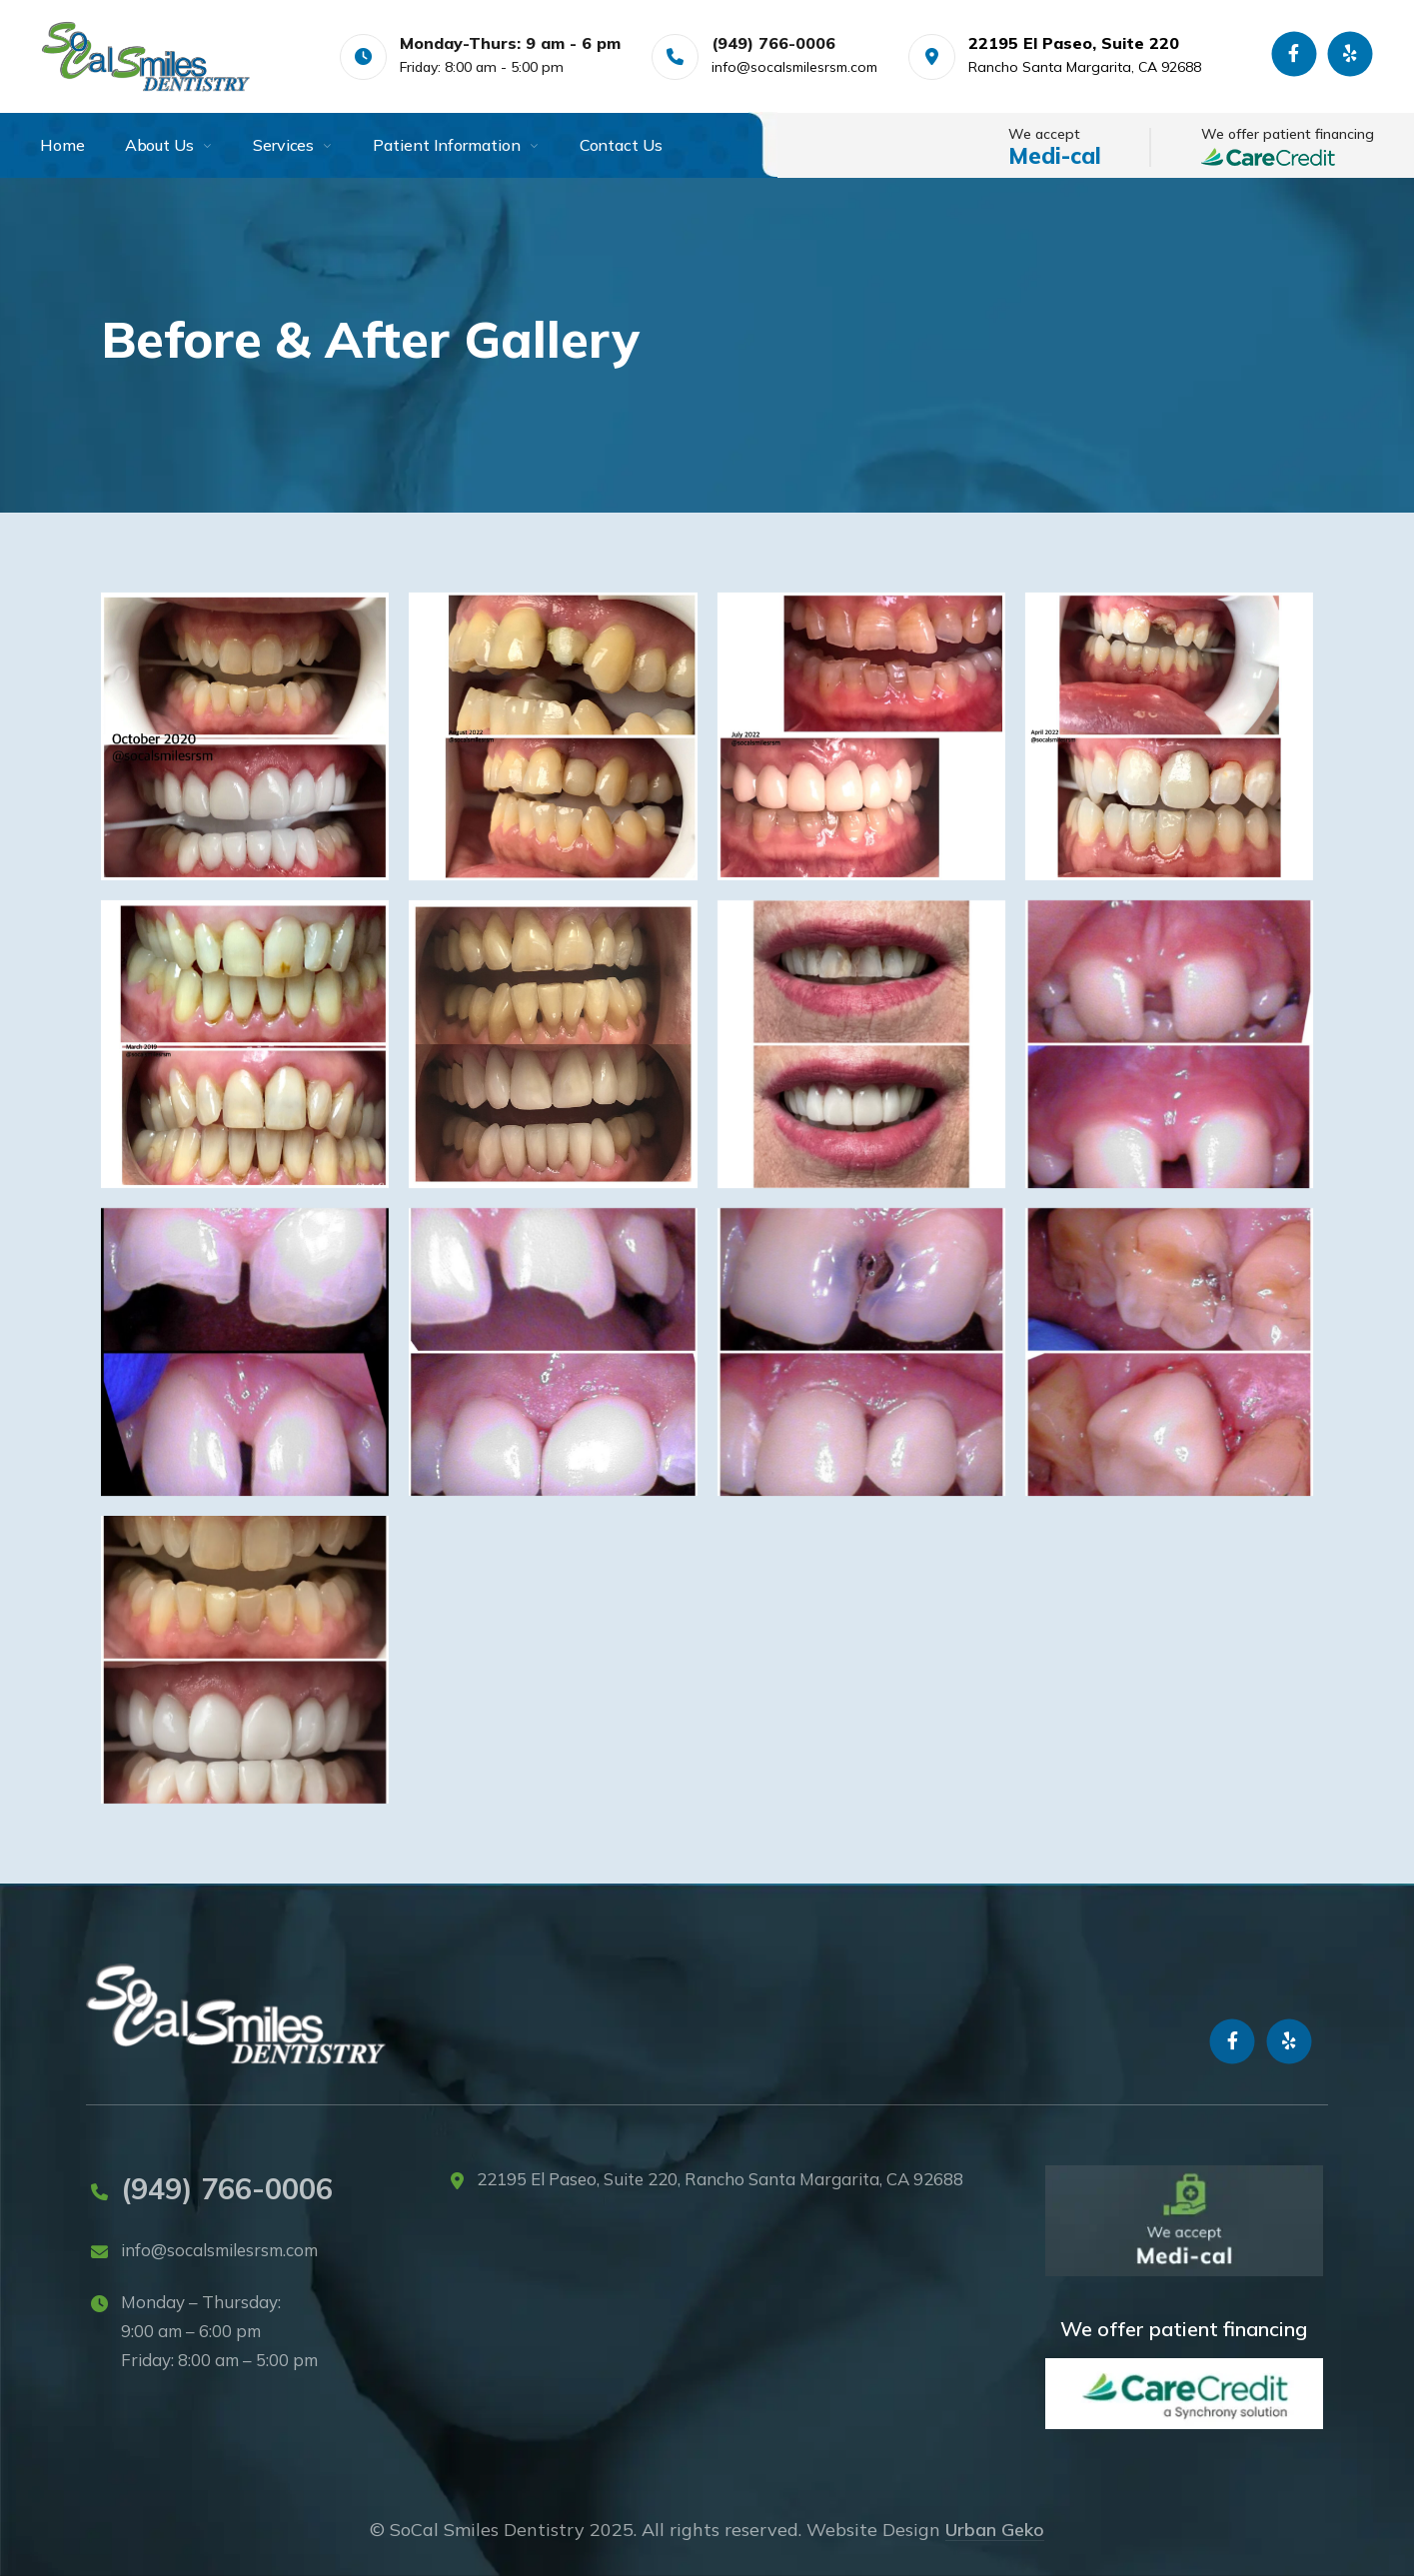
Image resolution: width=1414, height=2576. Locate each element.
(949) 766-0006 (227, 2188)
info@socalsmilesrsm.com (794, 67)
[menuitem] (82, 145)
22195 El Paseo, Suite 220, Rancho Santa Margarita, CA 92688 (720, 2178)
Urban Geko (994, 2529)
